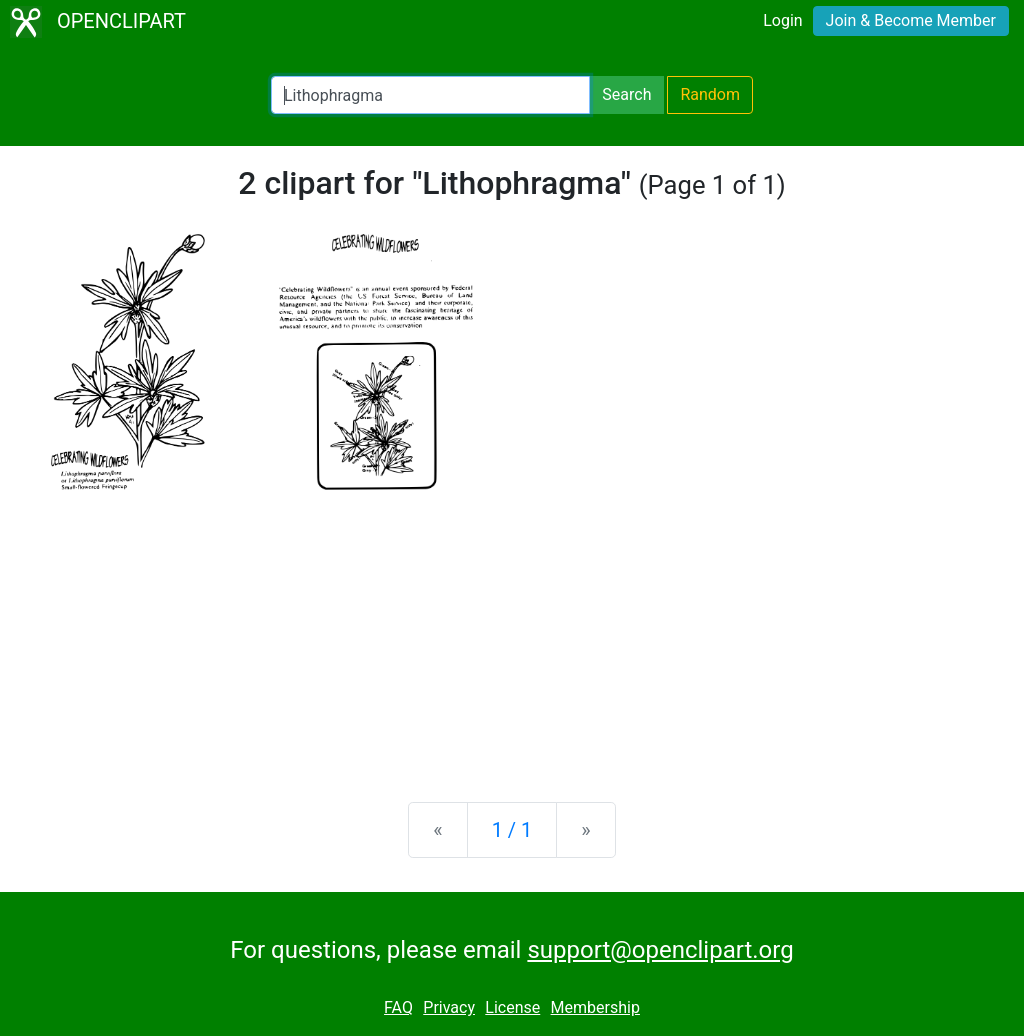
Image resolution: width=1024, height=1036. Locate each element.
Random (710, 94)
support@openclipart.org (660, 950)
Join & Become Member (911, 20)
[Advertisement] (512, 630)
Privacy (449, 1007)
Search (626, 94)
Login (782, 20)
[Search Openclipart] (430, 95)
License (512, 1007)
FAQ (398, 1007)
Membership (595, 1007)
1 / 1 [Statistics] (512, 830)
